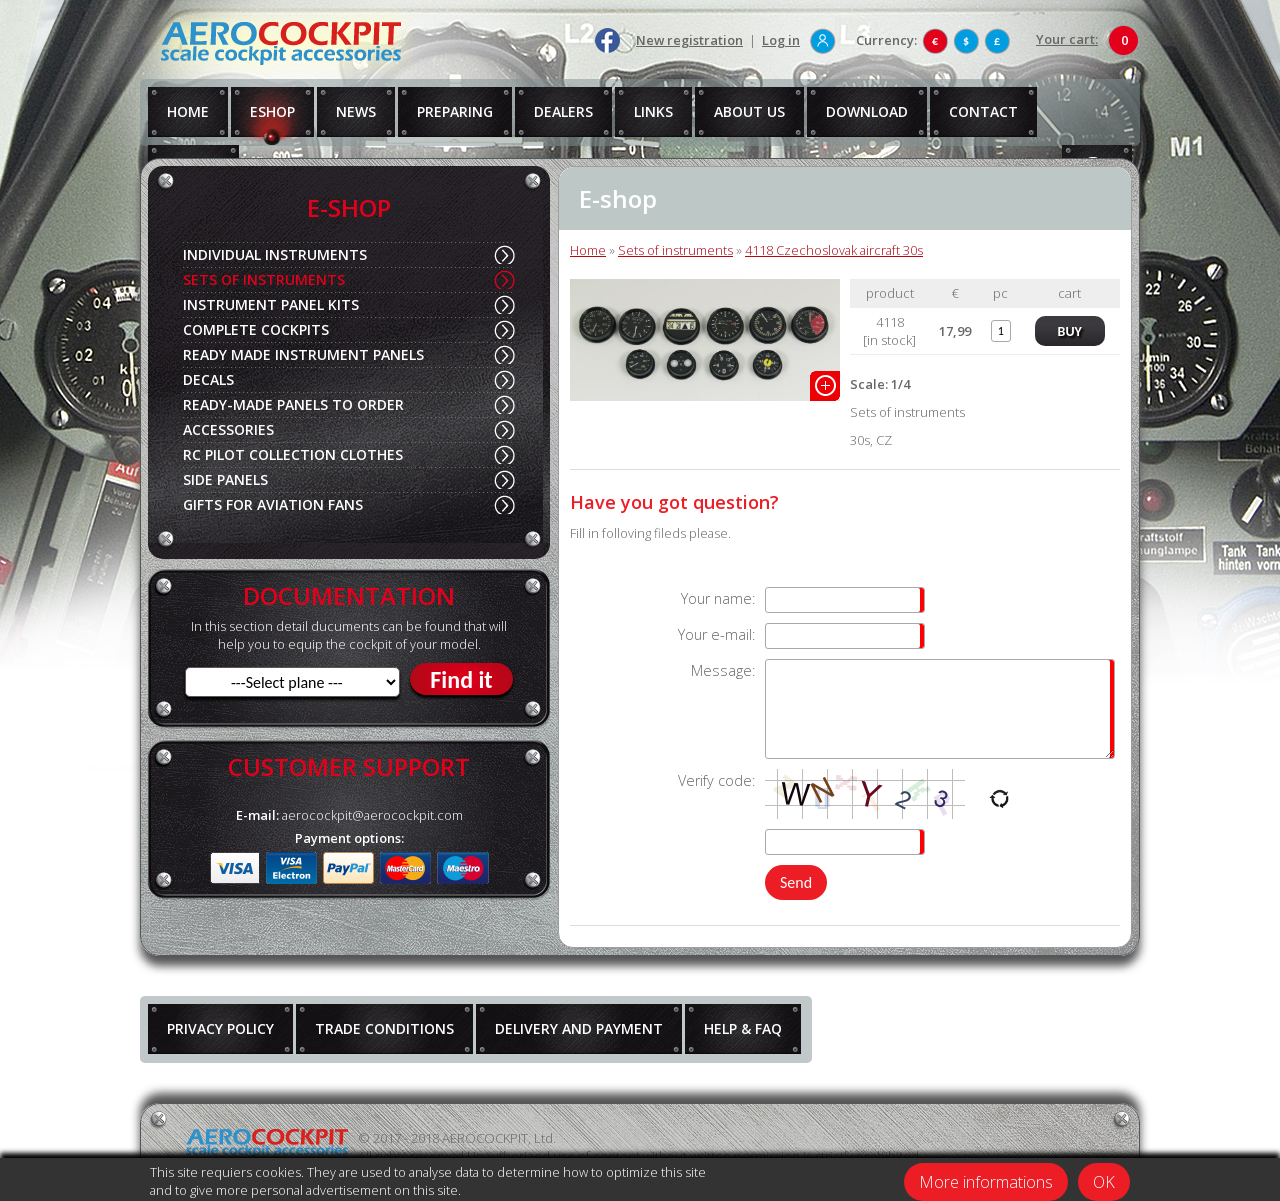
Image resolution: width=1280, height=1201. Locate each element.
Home (588, 250)
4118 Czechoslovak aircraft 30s (834, 250)
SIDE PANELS (225, 479)
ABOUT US (749, 111)
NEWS (356, 111)
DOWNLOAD (867, 111)
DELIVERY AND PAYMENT (579, 1028)
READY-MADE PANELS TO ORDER (293, 404)
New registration (689, 40)
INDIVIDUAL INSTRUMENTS (275, 254)
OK (1104, 1182)
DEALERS (563, 111)
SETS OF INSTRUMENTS (264, 279)
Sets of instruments (675, 250)
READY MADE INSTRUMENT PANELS (303, 354)
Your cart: (1067, 39)
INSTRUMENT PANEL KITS (271, 304)
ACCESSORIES (228, 429)
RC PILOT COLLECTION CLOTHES (293, 454)
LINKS (653, 111)
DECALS (208, 379)
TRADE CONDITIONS (384, 1028)
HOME (188, 111)
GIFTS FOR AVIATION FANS (273, 504)
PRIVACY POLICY (220, 1028)
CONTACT (983, 111)
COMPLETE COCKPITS (256, 329)
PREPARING (455, 111)
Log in (781, 40)
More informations (986, 1182)
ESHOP (272, 111)
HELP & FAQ (743, 1028)
